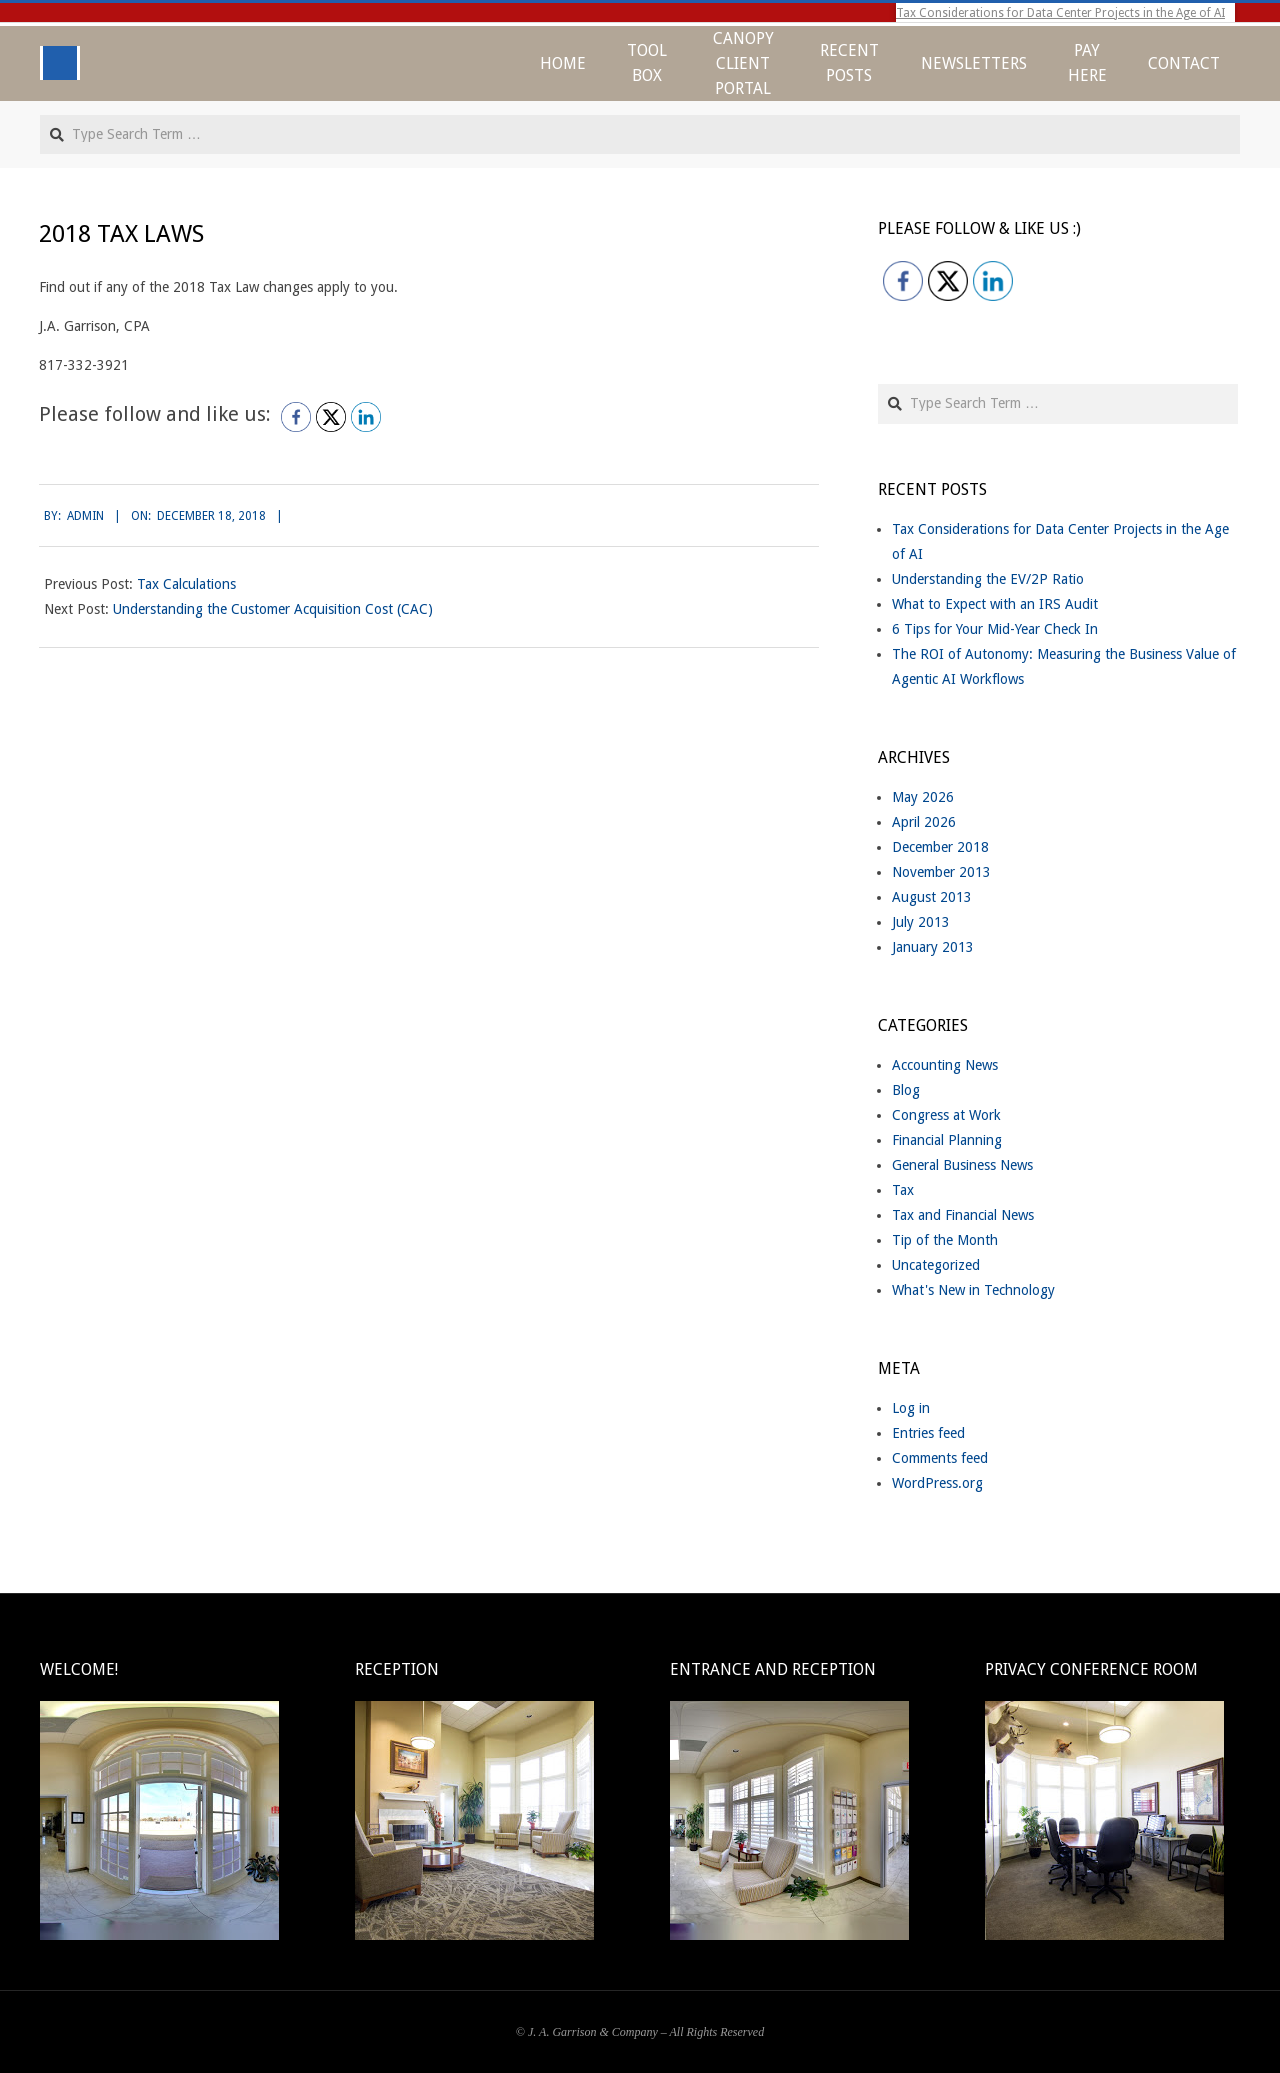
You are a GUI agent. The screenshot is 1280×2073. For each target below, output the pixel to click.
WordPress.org (937, 1483)
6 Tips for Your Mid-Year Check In (995, 629)
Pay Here (1087, 63)
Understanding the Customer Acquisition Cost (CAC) (273, 609)
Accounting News (945, 1065)
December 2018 (940, 847)
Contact (1184, 63)
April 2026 (924, 822)
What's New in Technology (973, 1290)
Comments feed (940, 1458)
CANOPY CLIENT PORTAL (743, 63)
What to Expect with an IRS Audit (995, 604)
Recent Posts (849, 63)
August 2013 (932, 897)
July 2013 (921, 922)
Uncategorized (936, 1265)
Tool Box (647, 63)
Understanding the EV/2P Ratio (988, 579)
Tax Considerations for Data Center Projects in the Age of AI (1060, 13)
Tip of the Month (945, 1240)
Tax (903, 1190)
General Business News (962, 1165)
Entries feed (928, 1433)
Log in (911, 1408)
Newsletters (974, 63)
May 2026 (923, 797)
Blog (906, 1090)
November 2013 (941, 872)
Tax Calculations (186, 584)
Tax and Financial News (963, 1215)
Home (563, 63)
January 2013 (933, 947)
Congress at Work (946, 1115)
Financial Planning (947, 1140)
